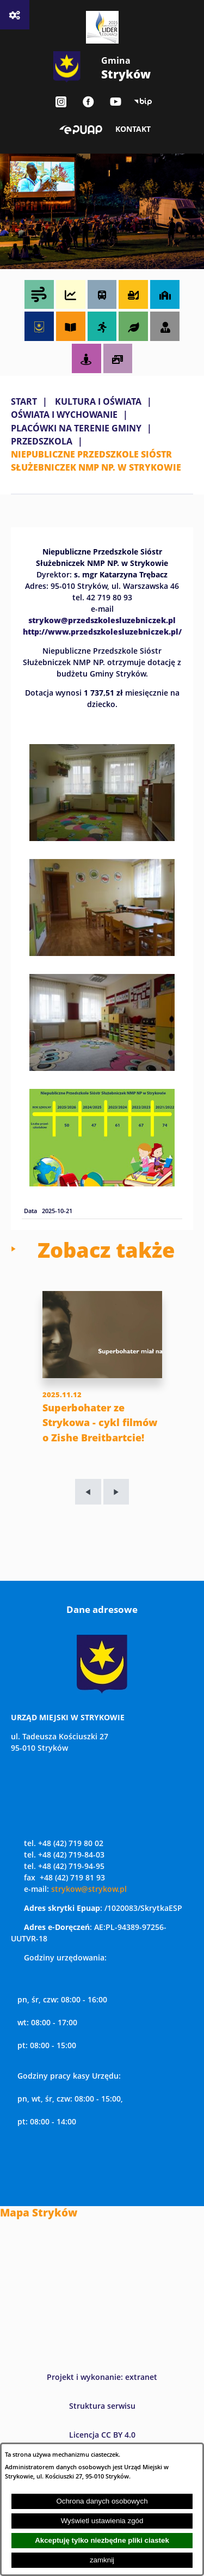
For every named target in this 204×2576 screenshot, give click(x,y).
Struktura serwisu (102, 2406)
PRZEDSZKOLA (41, 441)
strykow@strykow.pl (89, 1889)
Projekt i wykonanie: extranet (102, 2377)
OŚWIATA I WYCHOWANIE (64, 415)
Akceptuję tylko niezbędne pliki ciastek (102, 2540)
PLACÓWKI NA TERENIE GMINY (76, 428)
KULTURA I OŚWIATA (98, 401)
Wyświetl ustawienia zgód (102, 2521)
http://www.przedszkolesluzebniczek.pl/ (102, 631)
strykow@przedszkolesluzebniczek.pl (102, 619)
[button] (102, 837)
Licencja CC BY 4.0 (102, 2434)
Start (24, 401)
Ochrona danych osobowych (101, 2501)
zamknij (102, 2560)
